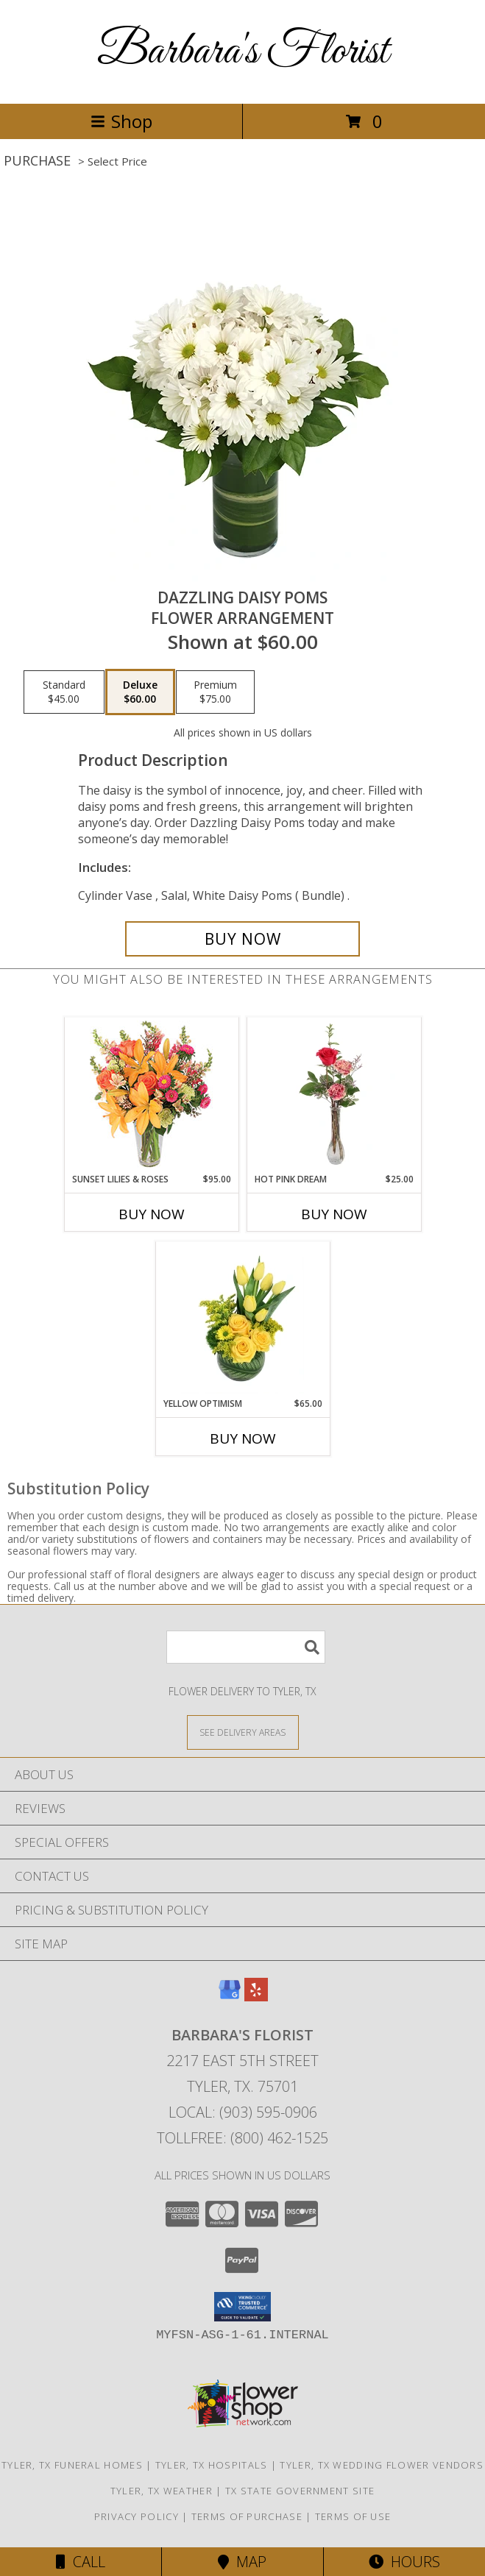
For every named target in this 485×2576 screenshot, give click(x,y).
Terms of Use (353, 2516)
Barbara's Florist (243, 52)
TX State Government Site (300, 2490)
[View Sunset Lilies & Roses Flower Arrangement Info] (151, 1095)
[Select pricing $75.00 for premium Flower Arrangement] (215, 692)
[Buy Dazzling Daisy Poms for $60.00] (243, 939)
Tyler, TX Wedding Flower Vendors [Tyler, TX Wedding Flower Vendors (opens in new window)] (382, 2465)
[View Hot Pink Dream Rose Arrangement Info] (333, 1095)
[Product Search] (245, 1647)
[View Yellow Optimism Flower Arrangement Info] (242, 1319)
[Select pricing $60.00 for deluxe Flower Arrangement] (140, 692)
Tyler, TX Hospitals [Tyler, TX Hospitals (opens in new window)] (211, 2465)
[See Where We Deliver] (243, 1732)
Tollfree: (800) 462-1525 (242, 2138)
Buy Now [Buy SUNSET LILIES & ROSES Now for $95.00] (151, 1214)
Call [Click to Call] (80, 2562)
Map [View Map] (242, 2562)
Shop (121, 121)
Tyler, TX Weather (161, 2490)
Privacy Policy (136, 2516)
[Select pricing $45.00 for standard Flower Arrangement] (64, 692)
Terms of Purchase (246, 2516)
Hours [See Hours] (404, 2562)
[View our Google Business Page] (229, 1996)
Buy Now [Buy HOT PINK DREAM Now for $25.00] (334, 1214)
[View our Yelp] (256, 1996)
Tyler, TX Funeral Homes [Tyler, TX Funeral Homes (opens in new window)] (72, 2465)
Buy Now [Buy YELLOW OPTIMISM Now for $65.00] (243, 1438)
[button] (242, 2306)
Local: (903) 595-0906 (243, 2112)
